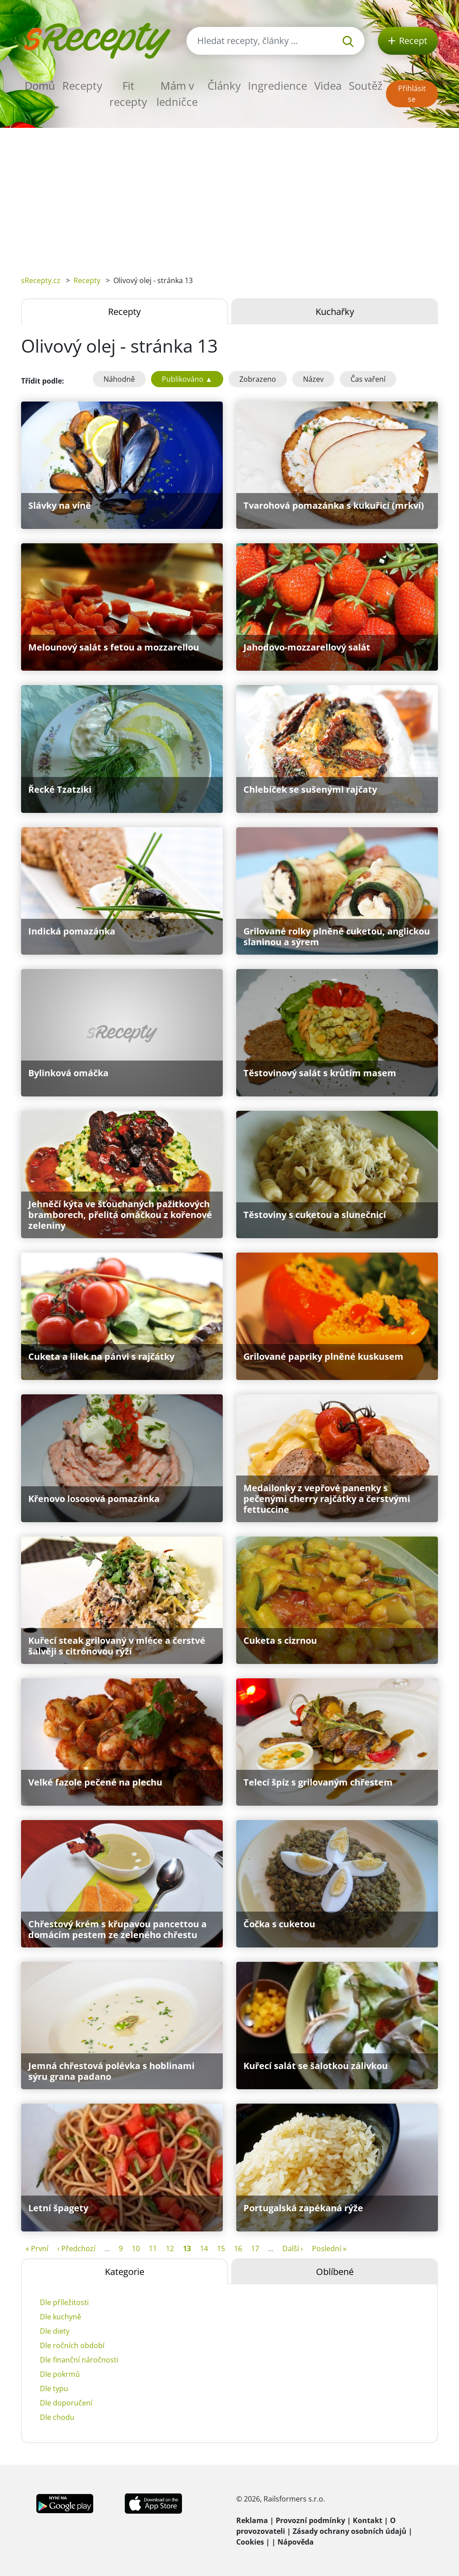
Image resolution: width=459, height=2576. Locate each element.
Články (224, 85)
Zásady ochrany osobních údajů (350, 2531)
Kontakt (367, 2520)
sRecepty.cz (41, 280)
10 (136, 2248)
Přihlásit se (412, 93)
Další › (292, 2248)
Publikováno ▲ (187, 379)
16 (238, 2248)
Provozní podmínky (310, 2520)
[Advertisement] (229, 195)
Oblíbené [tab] (335, 2272)
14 (204, 2248)
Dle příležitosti (64, 2302)
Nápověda (295, 2542)
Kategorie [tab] (124, 2272)
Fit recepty (128, 93)
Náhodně (119, 379)
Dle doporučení (66, 2403)
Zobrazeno (257, 379)
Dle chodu (57, 2417)
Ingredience (277, 85)
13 (187, 2248)
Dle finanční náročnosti (79, 2360)
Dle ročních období (72, 2345)
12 (170, 2248)
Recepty (82, 85)
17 (255, 2248)
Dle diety (54, 2331)
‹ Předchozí (76, 2248)
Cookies (250, 2542)
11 (153, 2248)
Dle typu (54, 2388)
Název (313, 379)
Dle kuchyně (60, 2317)
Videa (328, 85)
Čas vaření (368, 379)
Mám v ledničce (177, 93)
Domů (40, 85)
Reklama (252, 2520)
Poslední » (329, 2248)
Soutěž (365, 85)
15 (221, 2248)
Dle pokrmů (60, 2374)
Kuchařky (335, 312)
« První (37, 2248)
